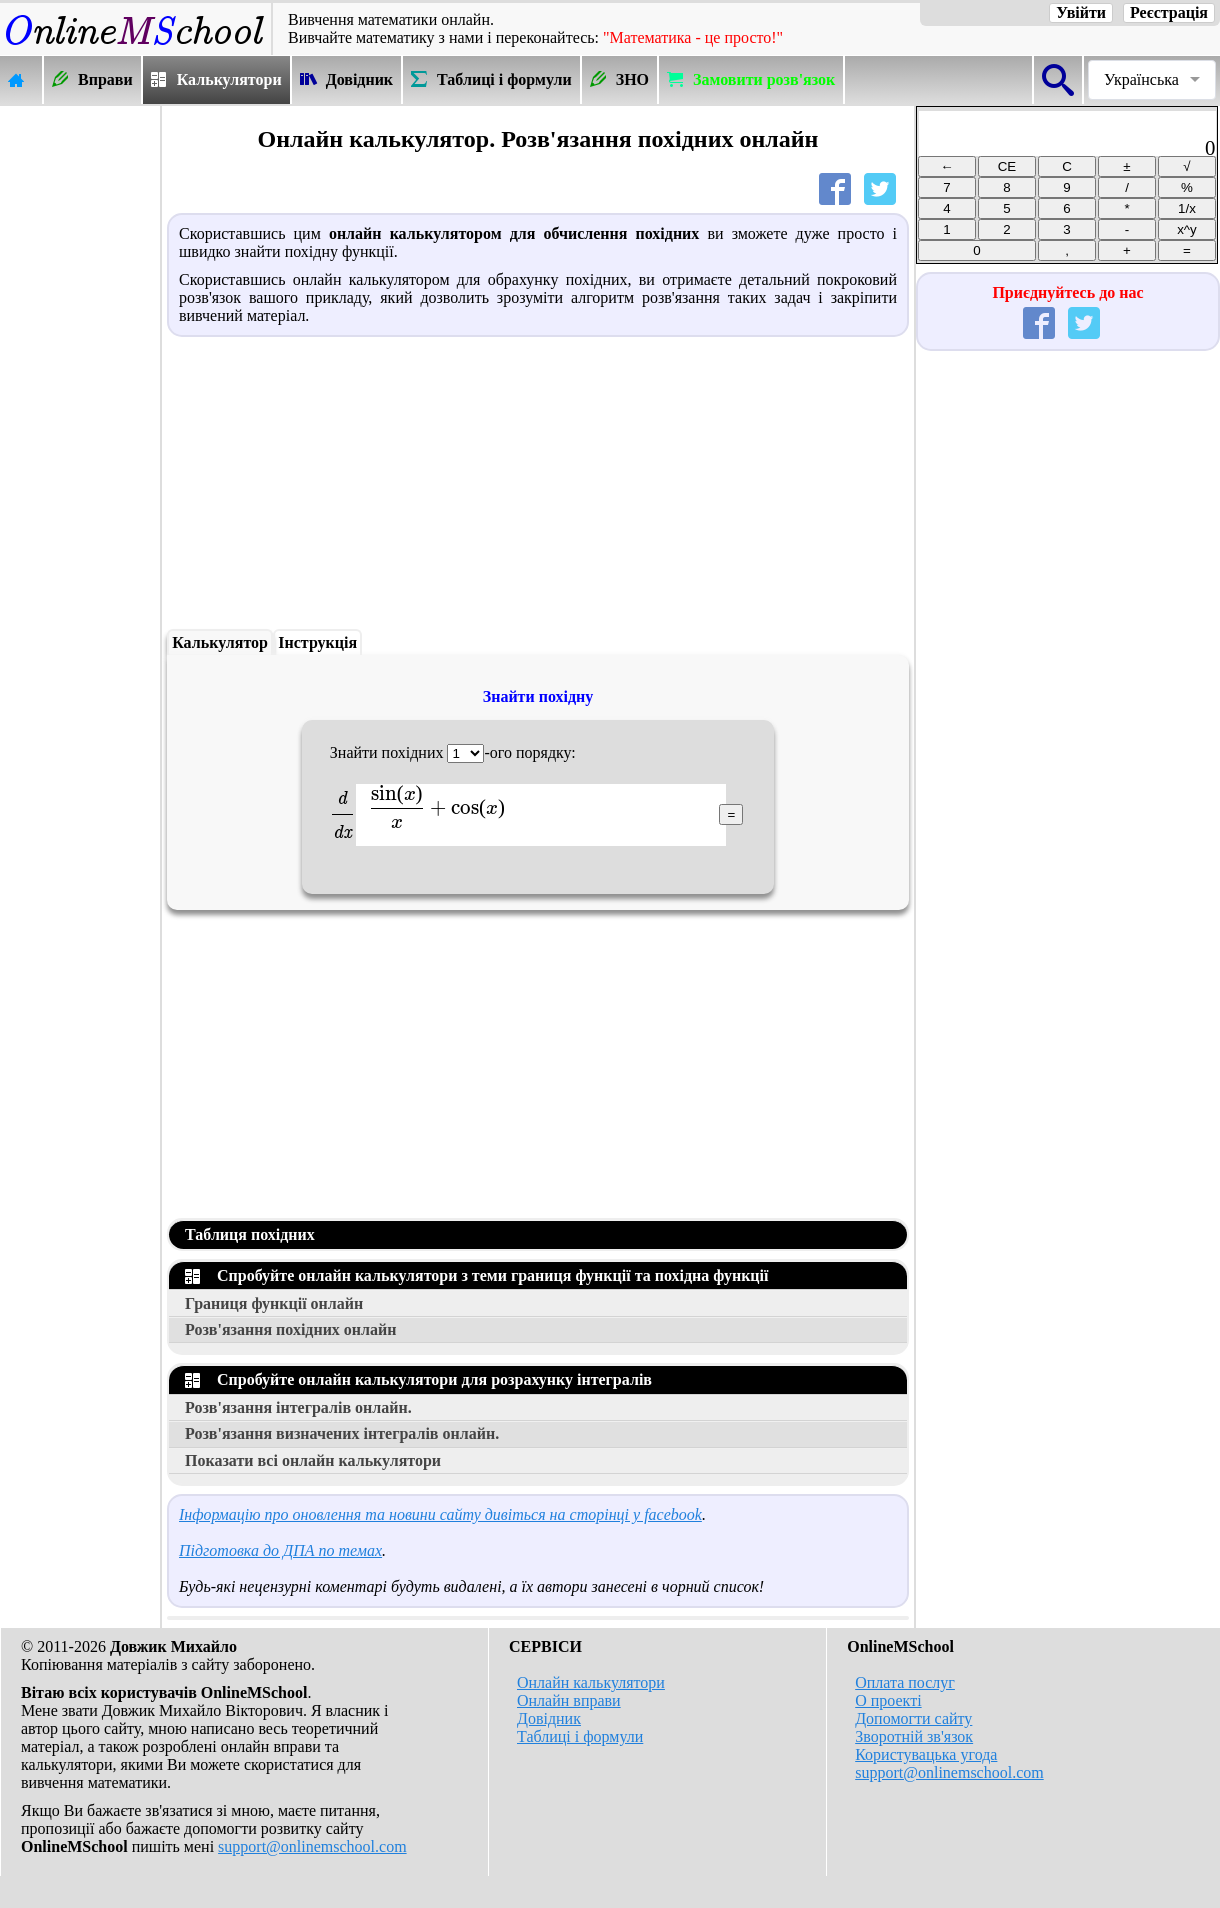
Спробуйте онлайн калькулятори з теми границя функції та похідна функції (476, 1275)
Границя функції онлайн (274, 1303)
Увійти (1081, 12)
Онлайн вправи (569, 1700)
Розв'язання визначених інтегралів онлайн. (342, 1433)
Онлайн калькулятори (591, 1682)
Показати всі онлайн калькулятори (313, 1460)
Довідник (549, 1718)
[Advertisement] (80, 407)
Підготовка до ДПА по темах (280, 1550)
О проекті (888, 1700)
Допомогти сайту (913, 1718)
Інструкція (317, 642)
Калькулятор (220, 642)
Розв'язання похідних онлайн (291, 1329)
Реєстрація (1169, 12)
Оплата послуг (905, 1682)
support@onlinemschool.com (312, 1846)
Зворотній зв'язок (914, 1736)
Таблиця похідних (250, 1234)
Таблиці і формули (580, 1736)
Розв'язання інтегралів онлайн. (298, 1407)
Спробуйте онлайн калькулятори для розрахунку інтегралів (418, 1379)
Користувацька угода (926, 1754)
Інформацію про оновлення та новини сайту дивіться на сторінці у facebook (440, 1514)
